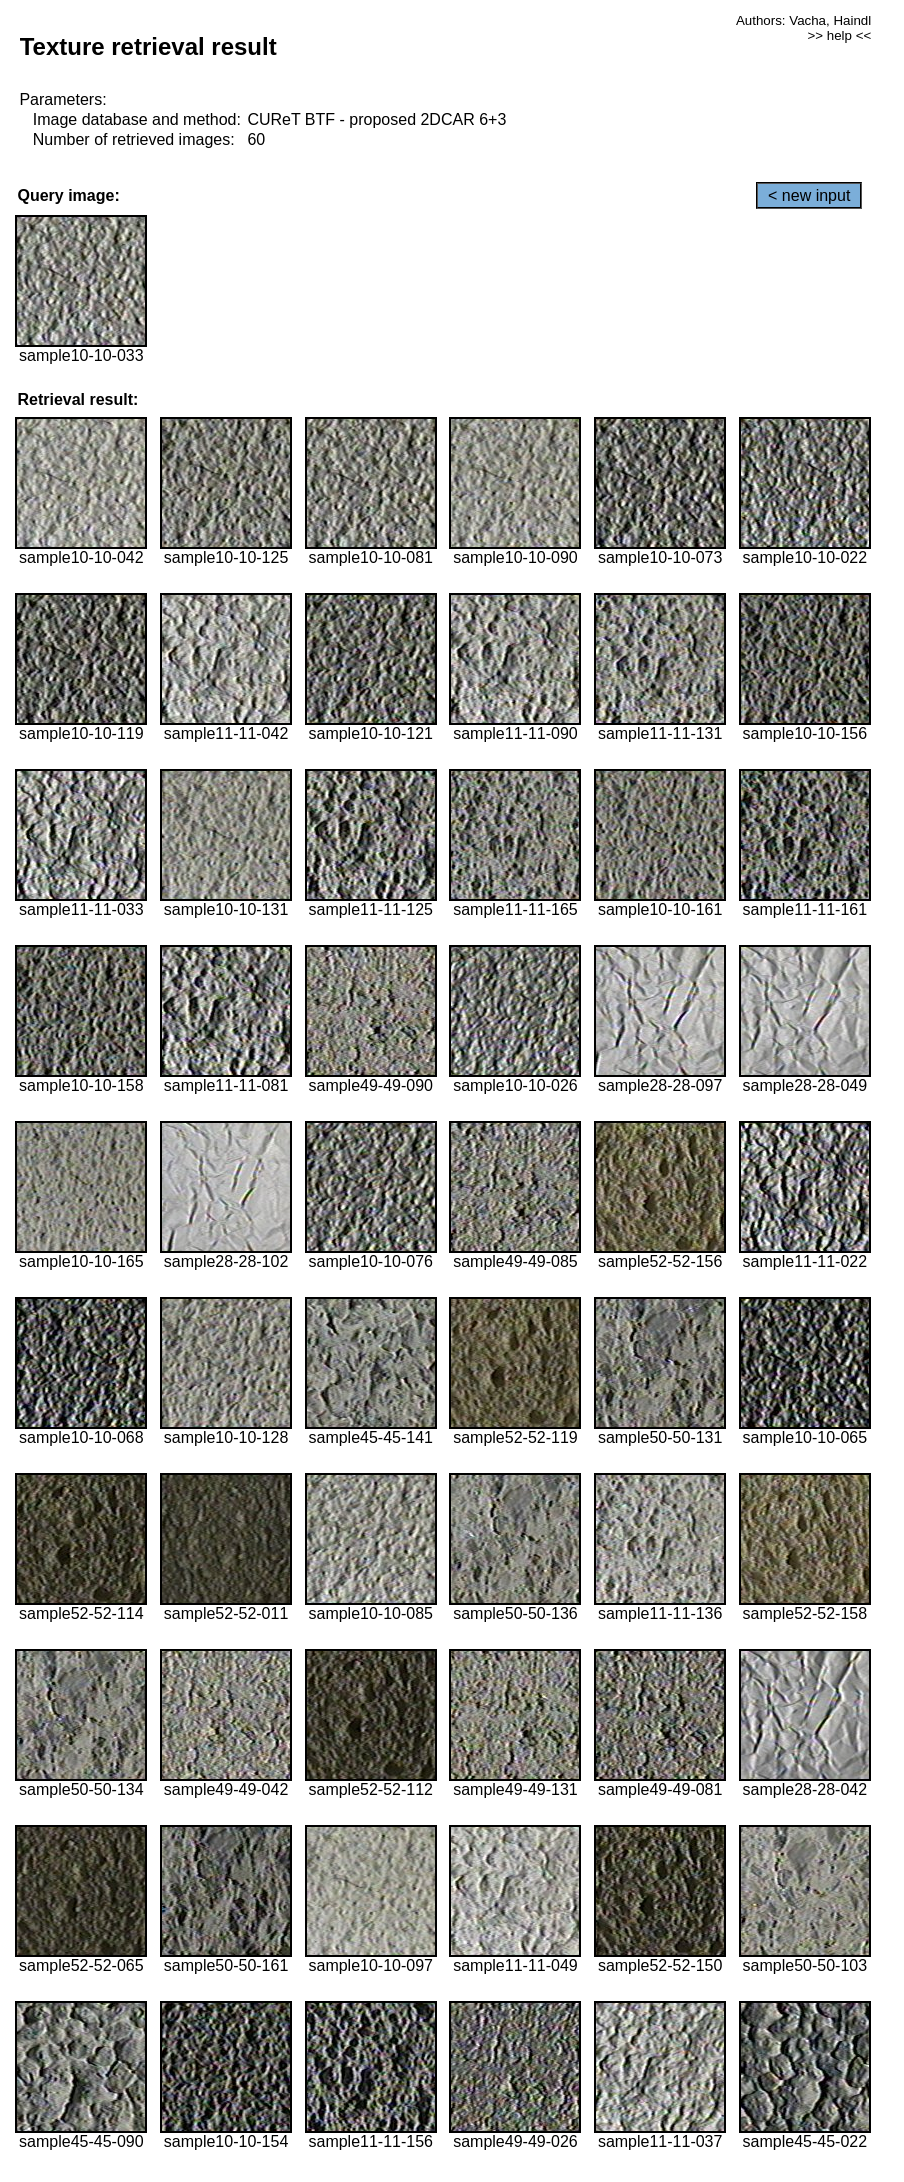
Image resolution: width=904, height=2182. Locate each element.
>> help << (839, 35)
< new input (809, 195)
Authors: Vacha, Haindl (803, 20)
